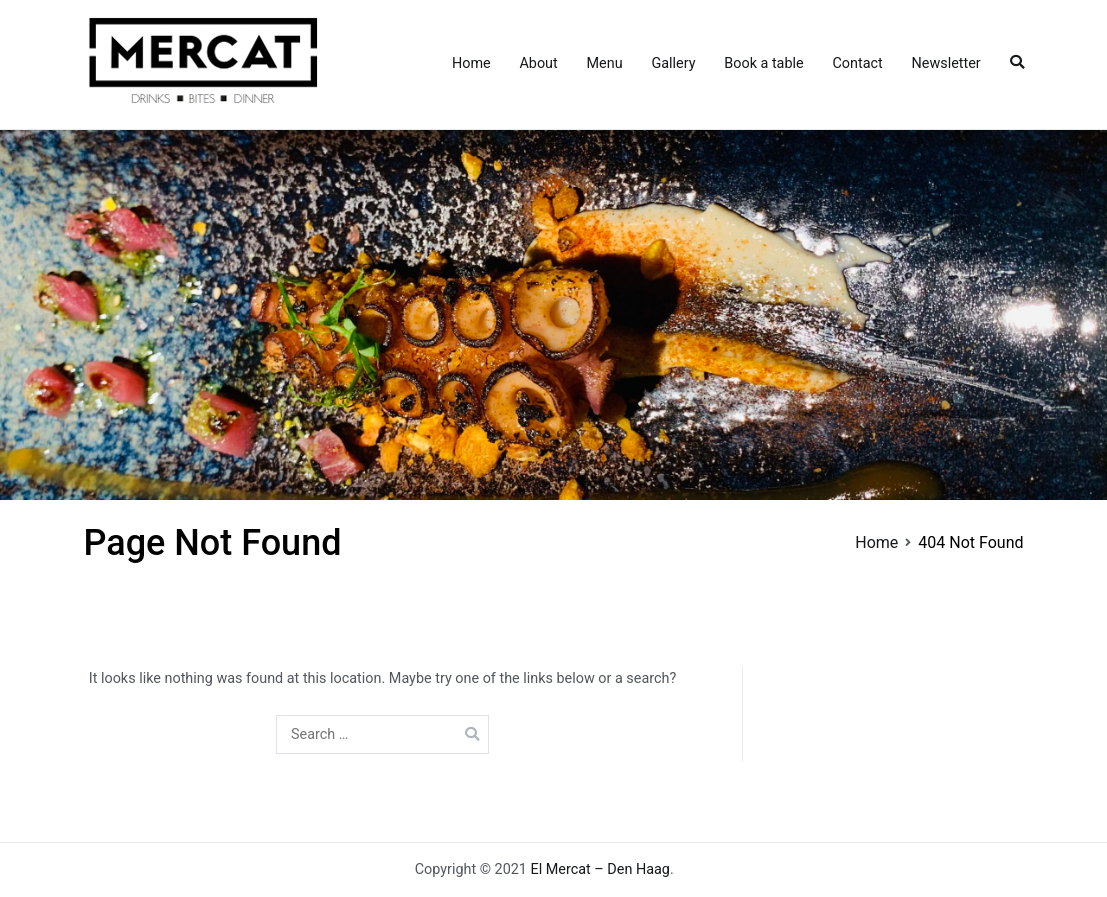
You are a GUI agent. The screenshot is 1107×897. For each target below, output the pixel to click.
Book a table (763, 63)
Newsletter (946, 63)
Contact (857, 63)
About (538, 63)
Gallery (673, 63)
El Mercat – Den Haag (600, 869)
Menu (605, 63)
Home (471, 63)
